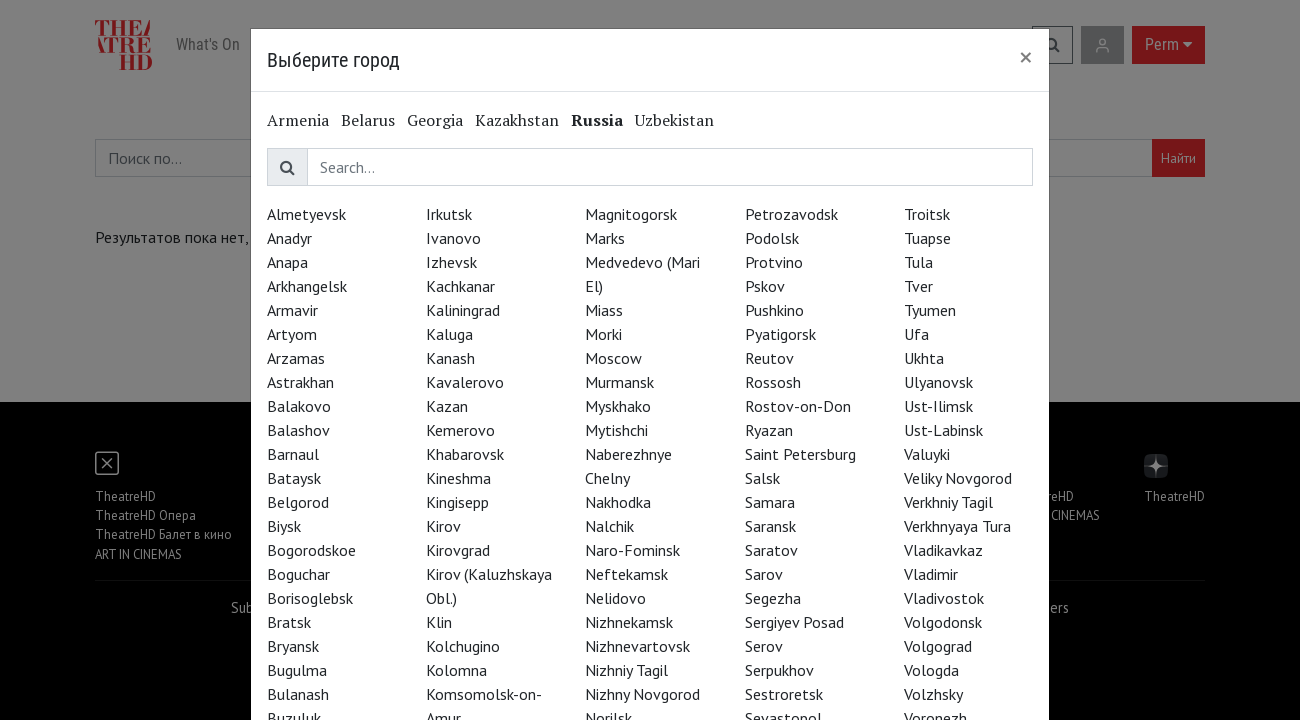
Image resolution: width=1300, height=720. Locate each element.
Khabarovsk (465, 454)
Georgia (435, 120)
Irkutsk (449, 214)
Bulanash (298, 694)
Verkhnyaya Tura (957, 526)
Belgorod (298, 502)
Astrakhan (300, 382)
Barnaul (293, 454)
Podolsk (772, 238)
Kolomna (456, 670)
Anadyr (289, 238)
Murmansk (619, 382)
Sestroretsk (784, 694)
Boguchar (298, 574)
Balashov (298, 430)
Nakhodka (618, 502)
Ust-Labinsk (943, 430)
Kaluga (449, 334)
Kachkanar (460, 286)
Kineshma (458, 478)
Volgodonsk (943, 622)
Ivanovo (453, 238)
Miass (604, 310)
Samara (770, 502)
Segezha (773, 598)
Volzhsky (933, 694)
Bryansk (293, 646)
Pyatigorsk (780, 334)
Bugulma (297, 670)
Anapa (287, 262)
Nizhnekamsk (629, 622)
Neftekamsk (626, 574)
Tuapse (927, 238)
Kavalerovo (465, 382)
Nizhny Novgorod (642, 694)
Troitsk (927, 214)
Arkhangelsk (307, 286)
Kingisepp (457, 502)
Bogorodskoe (311, 550)
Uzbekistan (674, 120)
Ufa (916, 334)
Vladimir (931, 574)
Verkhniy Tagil (948, 502)
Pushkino (774, 310)
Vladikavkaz (943, 550)
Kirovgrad (458, 550)
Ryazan (769, 430)
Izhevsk (451, 262)
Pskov (765, 286)
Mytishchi (616, 430)
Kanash (450, 358)
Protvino (774, 262)
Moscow (613, 358)
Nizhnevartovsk (637, 646)
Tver (918, 286)
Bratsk (289, 622)
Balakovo (299, 406)
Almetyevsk (306, 214)
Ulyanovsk (938, 382)
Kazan (447, 406)
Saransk (770, 526)
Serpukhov (779, 670)
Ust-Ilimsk (938, 406)
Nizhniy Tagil (626, 670)
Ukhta (924, 358)
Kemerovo (460, 430)
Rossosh (773, 382)
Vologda (931, 670)
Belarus (368, 120)
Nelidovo (615, 598)
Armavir (292, 310)
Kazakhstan (517, 120)
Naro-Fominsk (632, 550)
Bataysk (294, 478)
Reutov (769, 358)
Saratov (771, 550)
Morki (603, 334)
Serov (764, 646)
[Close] (1026, 57)
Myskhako (618, 406)
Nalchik (609, 526)
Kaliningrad (463, 310)
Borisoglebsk (310, 598)
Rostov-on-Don (798, 406)
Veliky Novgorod (958, 478)
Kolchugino (463, 646)
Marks (605, 238)
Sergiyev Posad (794, 622)
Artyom (292, 334)
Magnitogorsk (631, 214)
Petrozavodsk (791, 214)
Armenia (298, 120)
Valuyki (927, 454)
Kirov (443, 526)
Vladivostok (944, 598)
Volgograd (938, 646)
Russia (597, 120)
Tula (918, 262)
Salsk (762, 478)
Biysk (284, 526)
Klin (439, 622)
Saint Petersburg (800, 454)
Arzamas (296, 358)
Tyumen (930, 310)
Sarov (764, 574)
